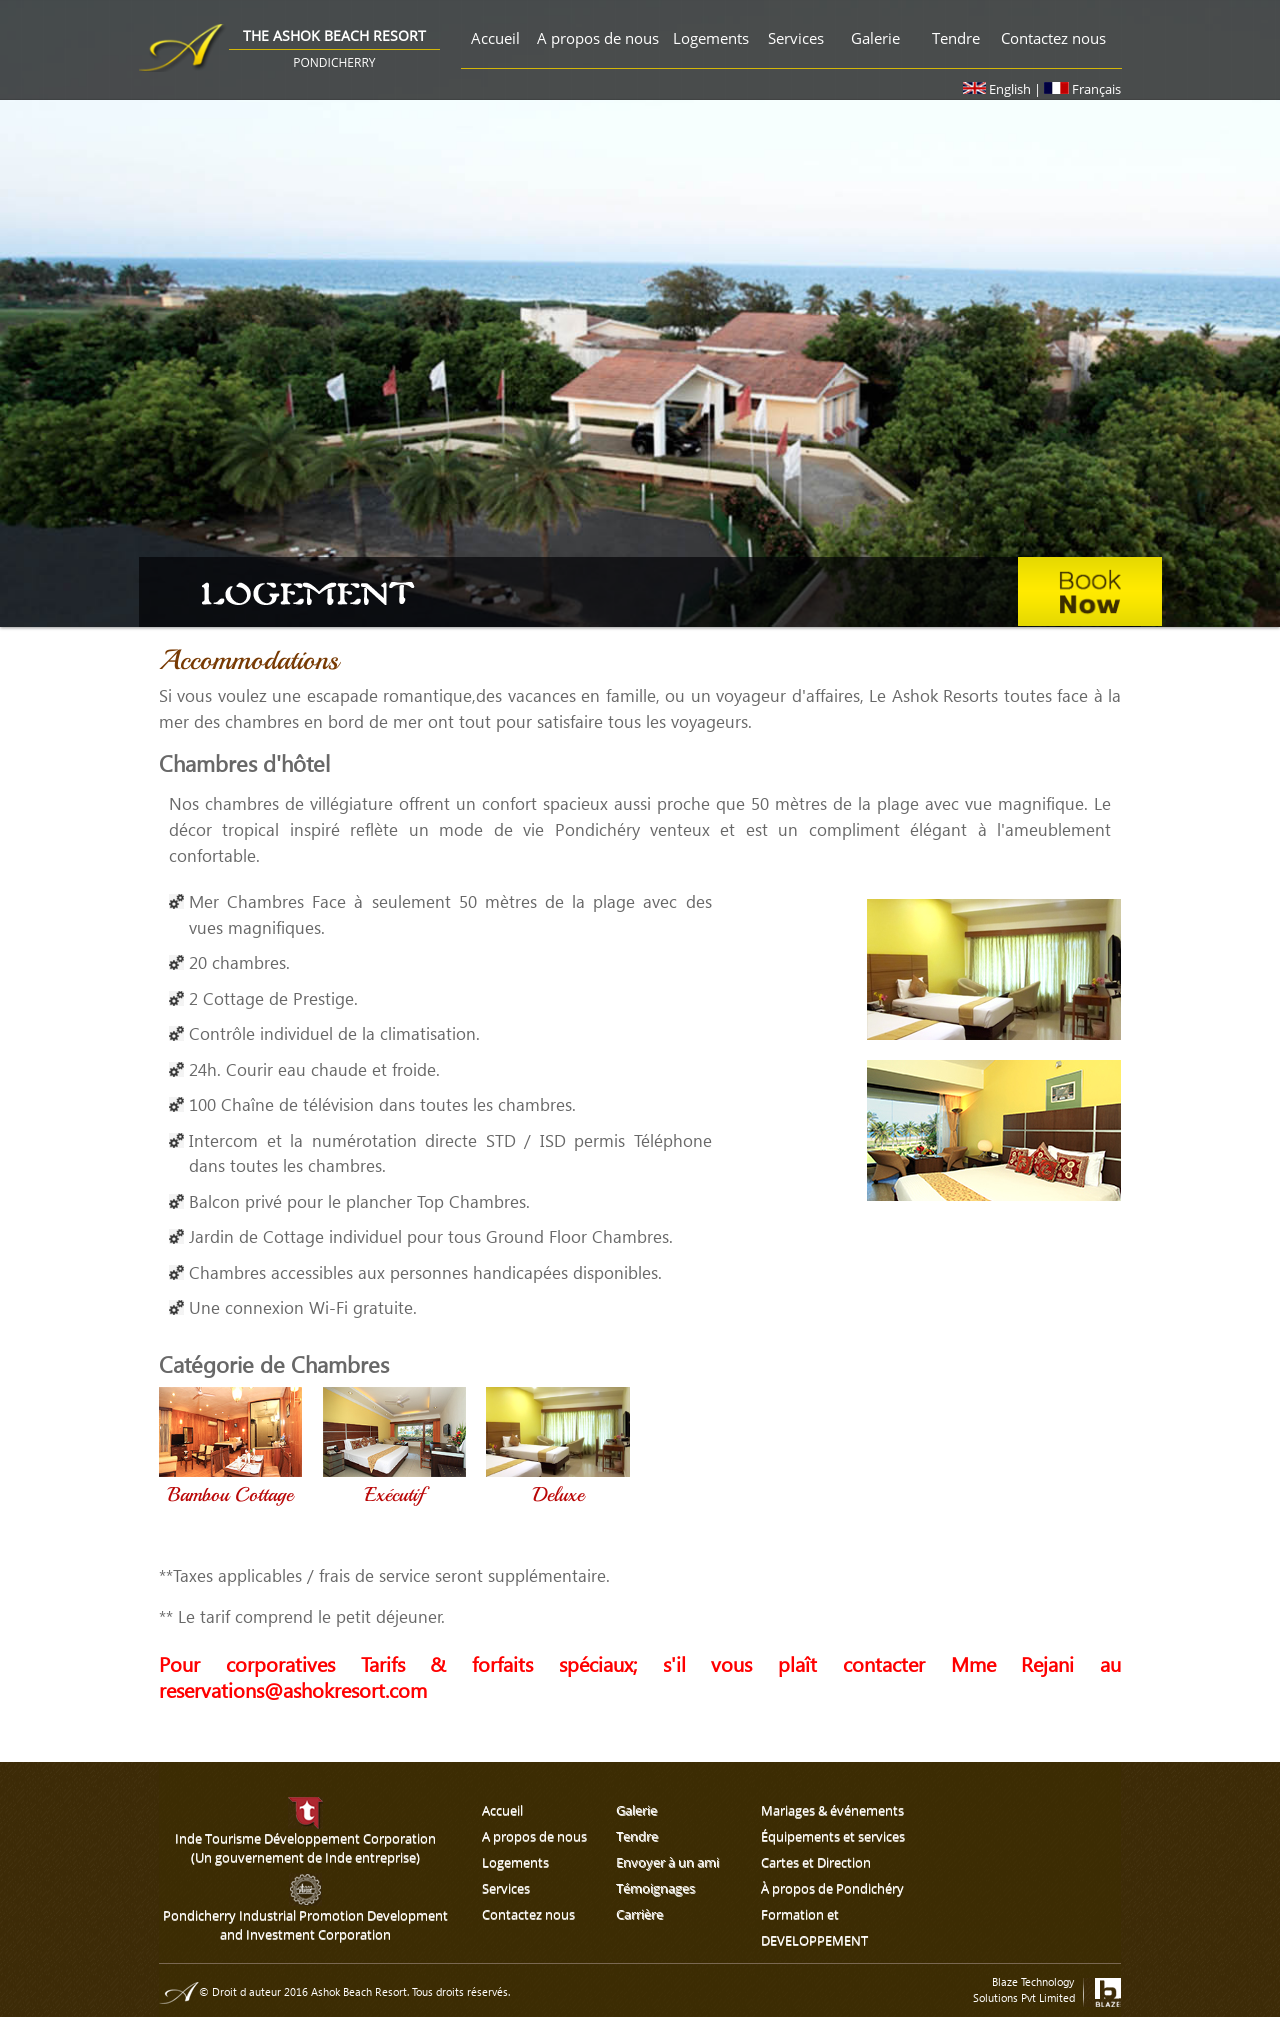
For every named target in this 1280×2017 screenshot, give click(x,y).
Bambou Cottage (230, 1494)
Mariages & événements (832, 1810)
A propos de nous (598, 38)
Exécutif (394, 1494)
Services (796, 38)
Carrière (639, 1914)
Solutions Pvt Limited (1024, 1997)
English (998, 89)
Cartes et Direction (816, 1862)
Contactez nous (1053, 38)
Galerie (875, 38)
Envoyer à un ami (667, 1862)
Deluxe (558, 1494)
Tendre (956, 38)
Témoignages (655, 1888)
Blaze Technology (1033, 1981)
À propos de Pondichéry (832, 1888)
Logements (711, 38)
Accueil (495, 38)
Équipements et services (833, 1836)
